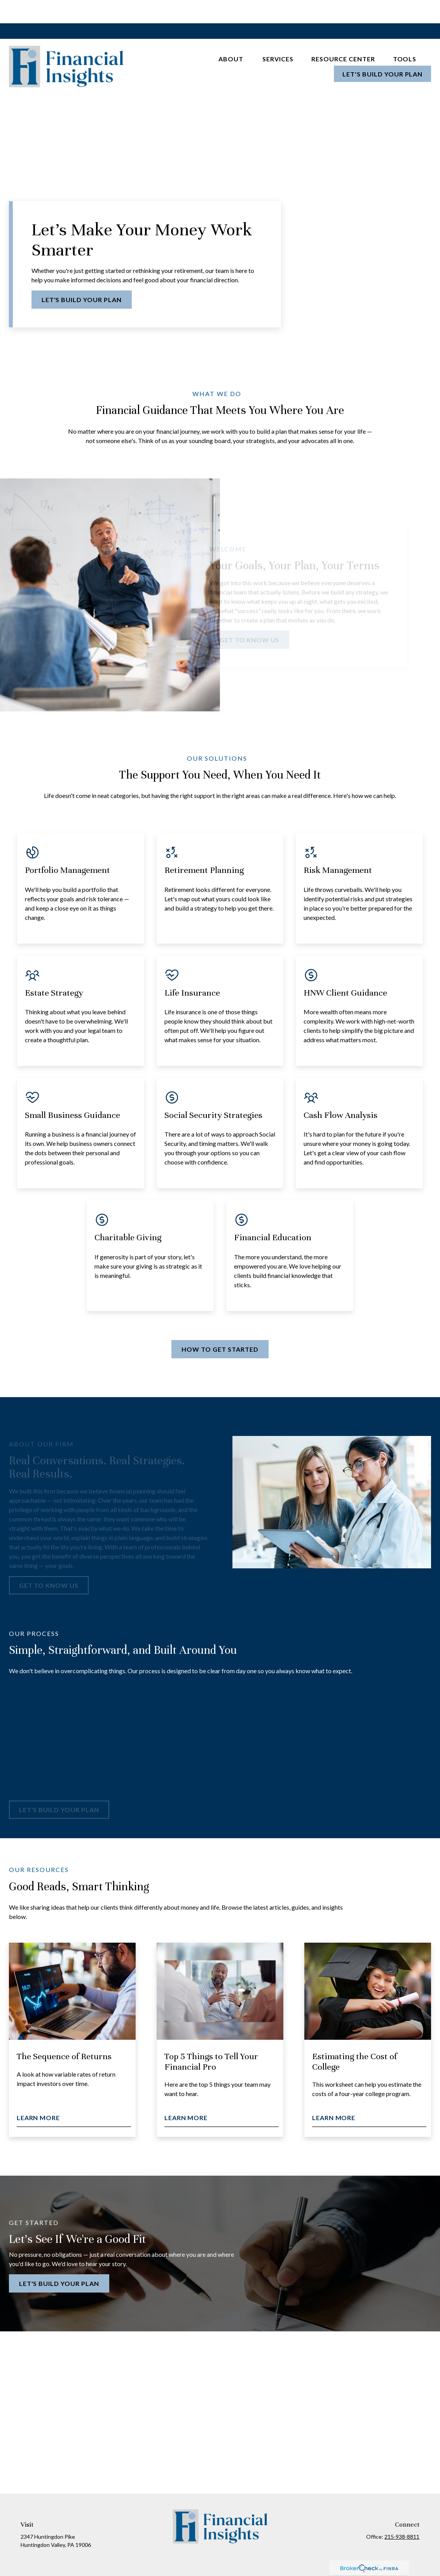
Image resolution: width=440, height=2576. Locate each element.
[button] (231, 35)
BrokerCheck (297, 2556)
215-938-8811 (401, 2513)
